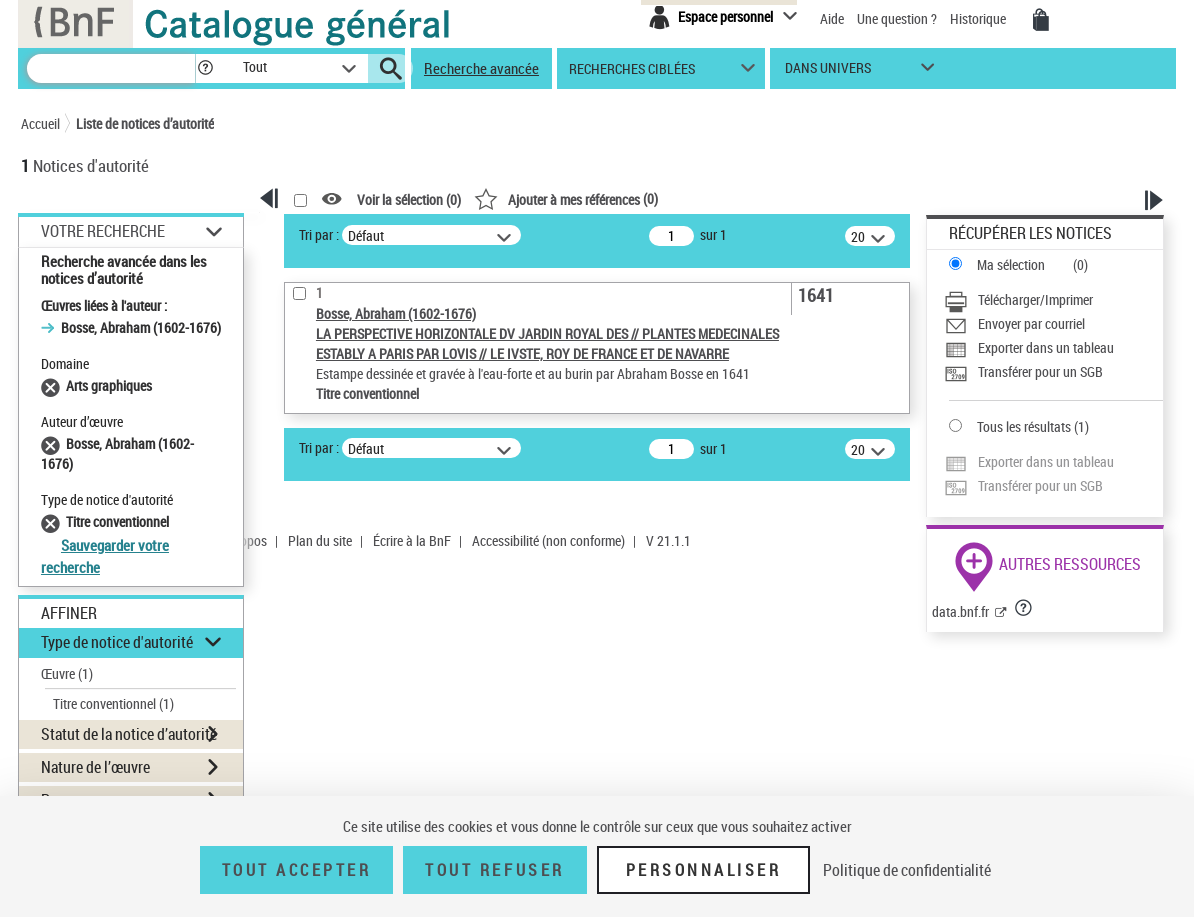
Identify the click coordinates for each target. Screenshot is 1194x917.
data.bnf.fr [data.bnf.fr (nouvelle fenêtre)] (960, 611)
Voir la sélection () (409, 199)
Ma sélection (1011, 264)
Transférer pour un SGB (1040, 371)
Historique (979, 18)
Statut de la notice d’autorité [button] (129, 734)
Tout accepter (297, 870)
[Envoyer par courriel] (1053, 324)
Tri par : (319, 234)
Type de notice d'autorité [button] (117, 642)
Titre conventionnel (113, 703)
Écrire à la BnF (412, 540)
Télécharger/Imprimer (1035, 299)
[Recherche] (111, 68)
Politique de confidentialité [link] (907, 870)
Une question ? (897, 18)
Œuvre (67, 673)
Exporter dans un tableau (1046, 347)
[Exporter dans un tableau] (1053, 348)
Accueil (40, 123)
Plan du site (320, 540)
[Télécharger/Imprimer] (1053, 300)
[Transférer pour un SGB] (1053, 372)
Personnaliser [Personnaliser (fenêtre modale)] (704, 870)
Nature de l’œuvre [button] (95, 767)
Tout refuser (494, 870)
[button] (205, 68)
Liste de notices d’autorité (145, 123)
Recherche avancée (481, 68)
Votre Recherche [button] (103, 231)
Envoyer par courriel (1031, 323)
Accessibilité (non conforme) (548, 540)
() (566, 198)
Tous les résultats (1024, 426)
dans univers (828, 72)
